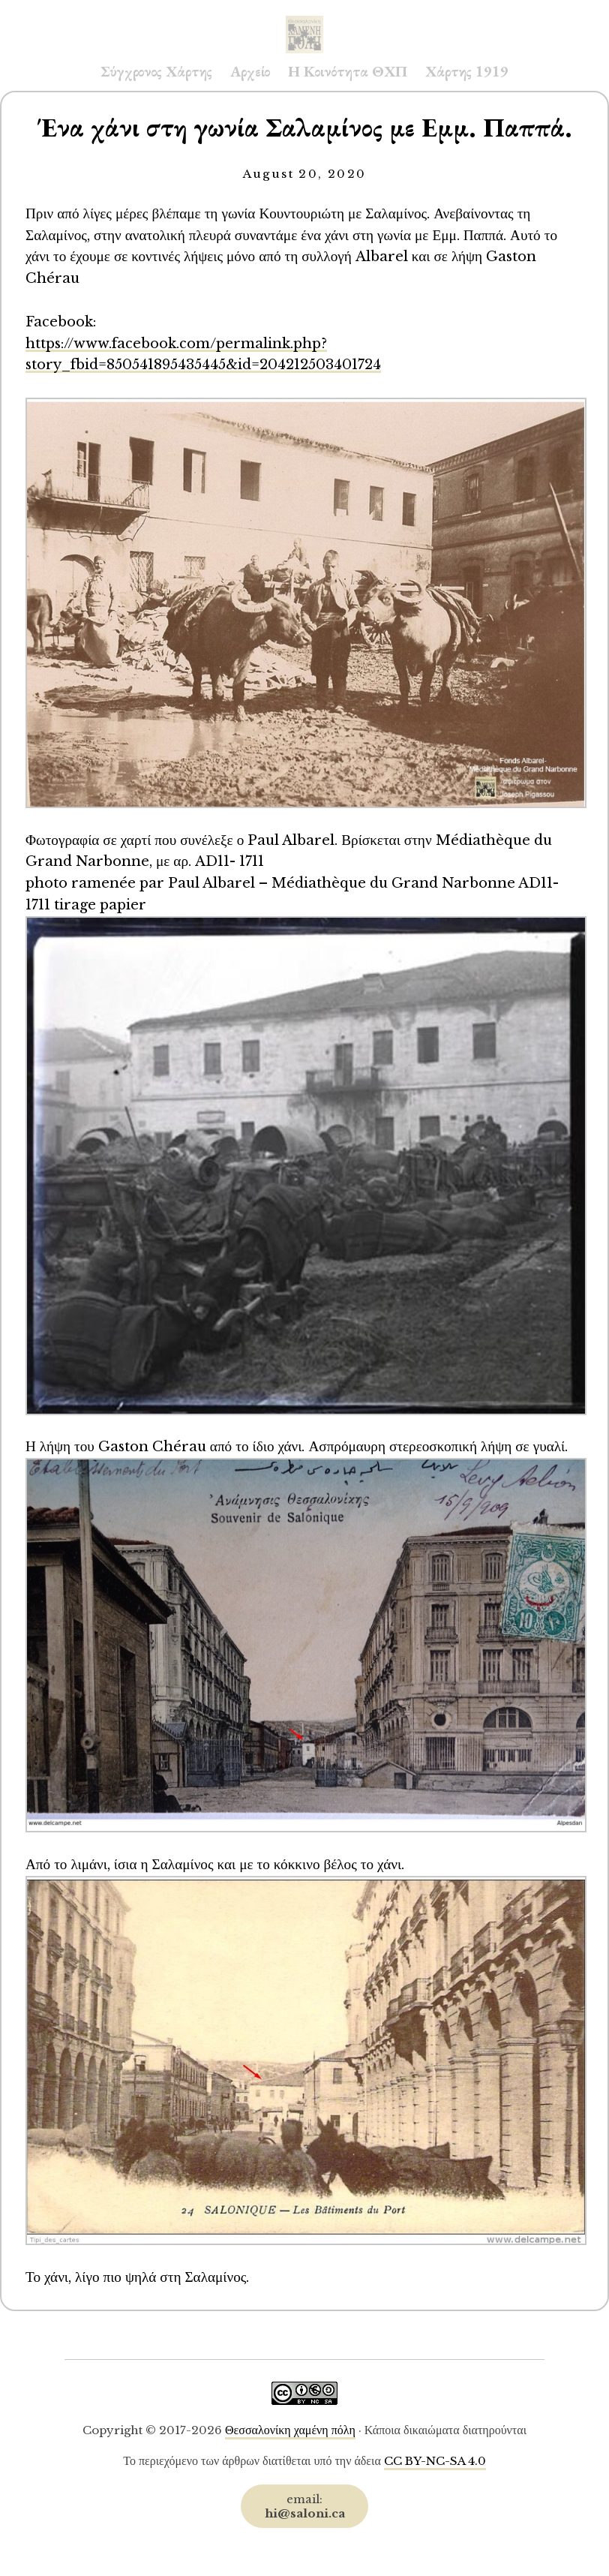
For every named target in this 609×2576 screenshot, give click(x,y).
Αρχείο (250, 71)
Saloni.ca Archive (304, 19)
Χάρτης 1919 (466, 71)
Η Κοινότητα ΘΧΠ (347, 71)
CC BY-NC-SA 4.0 (435, 2461)
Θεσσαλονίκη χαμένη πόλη (290, 2430)
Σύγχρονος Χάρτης (156, 71)
